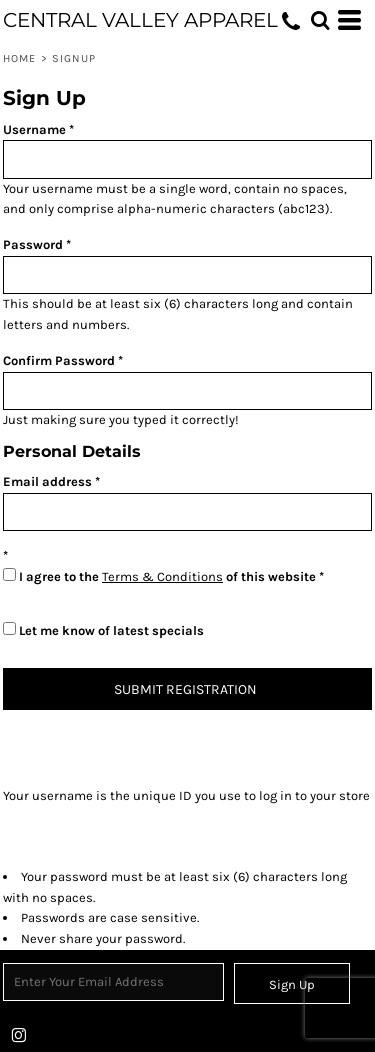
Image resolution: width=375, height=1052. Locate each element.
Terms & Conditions (162, 576)
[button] (320, 20)
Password (33, 244)
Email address (47, 481)
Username (34, 129)
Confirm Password (59, 360)
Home (19, 58)
